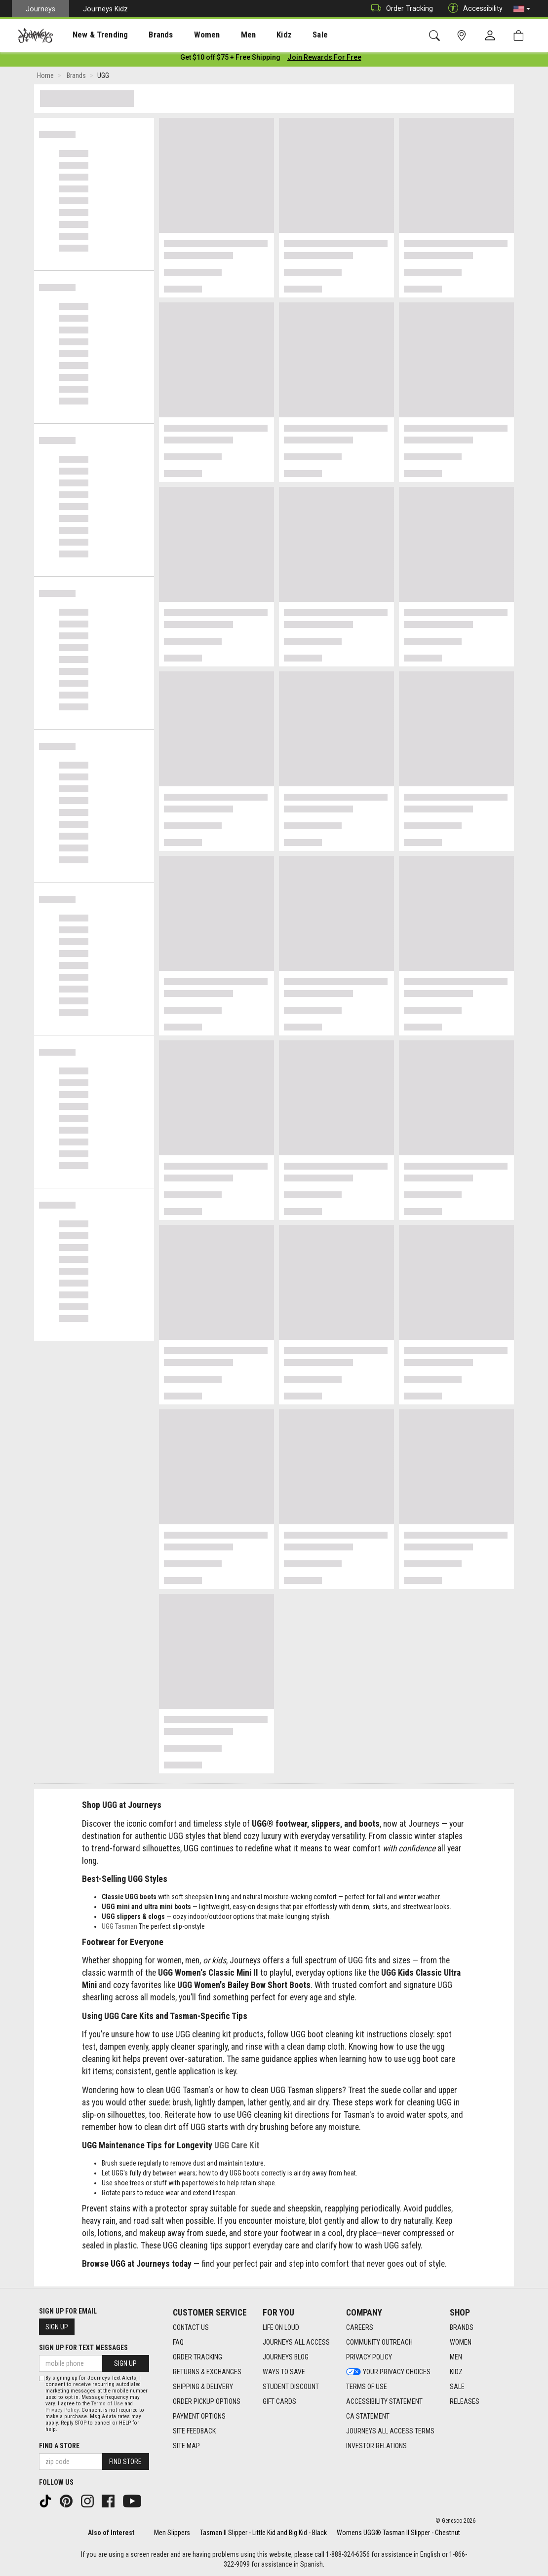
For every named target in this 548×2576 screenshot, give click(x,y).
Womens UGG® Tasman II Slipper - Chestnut (398, 2533)
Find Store (125, 2462)
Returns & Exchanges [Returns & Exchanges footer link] (207, 2372)
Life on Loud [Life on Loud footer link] (281, 2328)
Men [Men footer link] (456, 2357)
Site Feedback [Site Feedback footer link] (194, 2431)
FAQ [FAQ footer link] (178, 2343)
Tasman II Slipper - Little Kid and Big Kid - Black (263, 2533)
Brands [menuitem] (145, 35)
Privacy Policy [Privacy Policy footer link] (369, 2357)
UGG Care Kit (236, 2147)
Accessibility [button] (473, 8)
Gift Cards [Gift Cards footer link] (279, 2402)
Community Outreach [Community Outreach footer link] (379, 2343)
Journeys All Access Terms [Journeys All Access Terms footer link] (390, 2431)
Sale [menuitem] (285, 35)
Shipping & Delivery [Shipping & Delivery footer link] (203, 2387)
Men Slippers (172, 2533)
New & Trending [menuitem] (91, 35)
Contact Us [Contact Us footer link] (191, 2328)
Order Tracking (399, 8)
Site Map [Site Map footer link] (186, 2446)
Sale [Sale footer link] (457, 2387)
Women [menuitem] (186, 35)
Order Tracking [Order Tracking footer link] (197, 2357)
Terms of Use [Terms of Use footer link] (366, 2387)
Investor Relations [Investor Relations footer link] (376, 2446)
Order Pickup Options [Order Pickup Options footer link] (206, 2402)
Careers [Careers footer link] (359, 2328)
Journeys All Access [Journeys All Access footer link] (296, 2343)
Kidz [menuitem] (254, 35)
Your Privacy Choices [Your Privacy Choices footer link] (388, 2372)
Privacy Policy (61, 2410)
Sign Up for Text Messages (83, 2348)
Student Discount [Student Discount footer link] (291, 2387)
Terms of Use (107, 2403)
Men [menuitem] (222, 35)
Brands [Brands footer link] (461, 2328)
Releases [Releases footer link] (464, 2402)
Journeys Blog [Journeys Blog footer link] (286, 2357)
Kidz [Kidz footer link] (456, 2372)
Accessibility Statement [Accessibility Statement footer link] (384, 2402)
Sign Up (56, 2327)
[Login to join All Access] (230, 59)
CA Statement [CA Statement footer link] (368, 2417)
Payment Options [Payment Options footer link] (199, 2417)
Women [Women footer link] (460, 2343)
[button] (522, 9)
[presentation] (91, 35)
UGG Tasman (119, 1928)
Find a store (59, 2446)
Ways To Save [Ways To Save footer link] (284, 2372)
